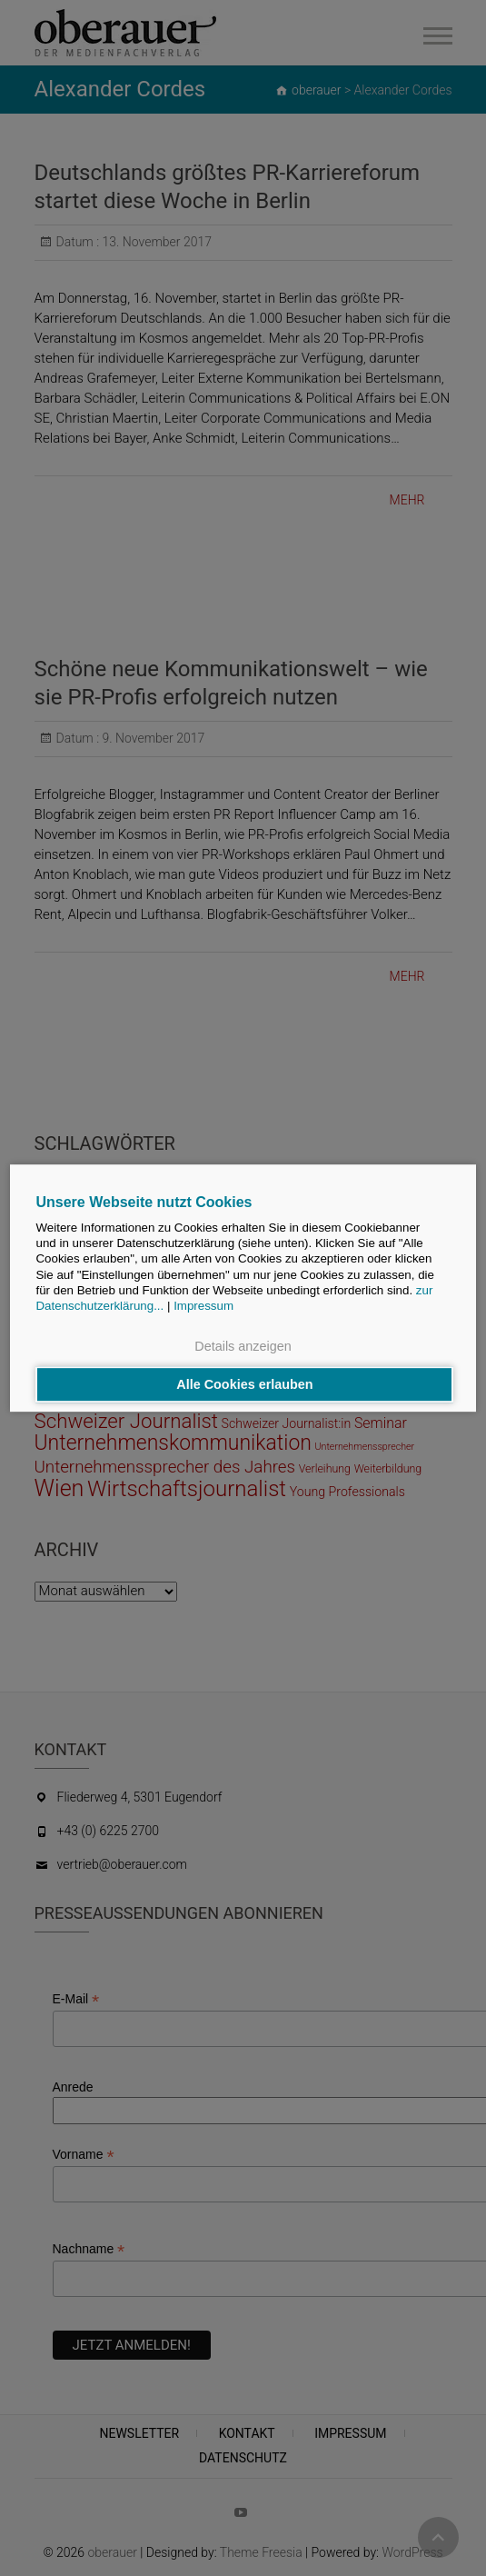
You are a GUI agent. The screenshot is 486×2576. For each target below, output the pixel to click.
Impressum (203, 1306)
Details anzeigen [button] (242, 1347)
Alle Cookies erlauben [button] (244, 1384)
